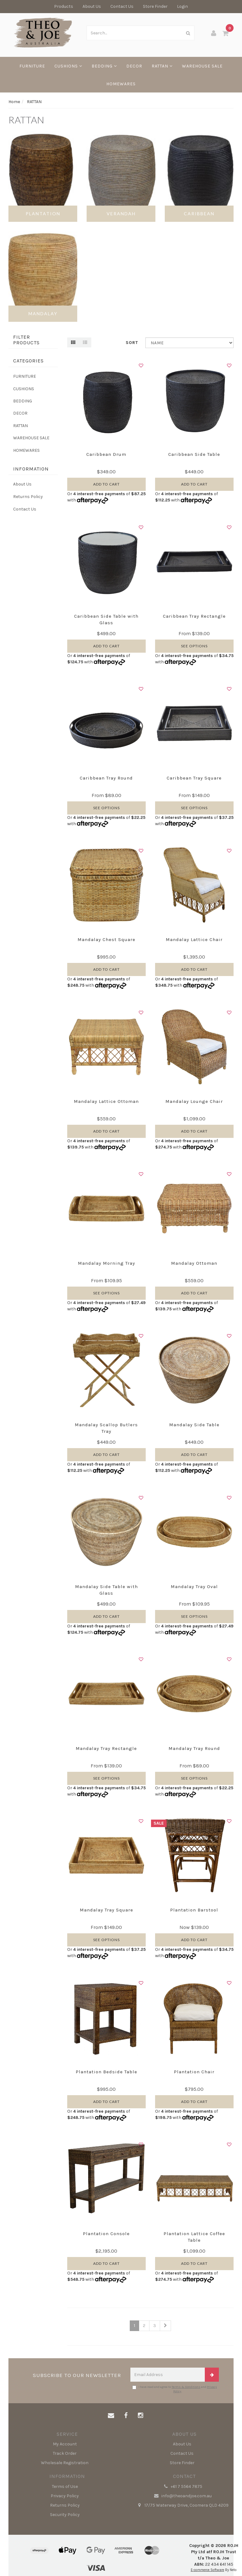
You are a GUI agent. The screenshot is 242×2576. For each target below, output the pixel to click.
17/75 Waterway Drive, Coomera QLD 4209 (182, 2505)
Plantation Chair (194, 2072)
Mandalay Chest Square (106, 939)
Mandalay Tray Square (106, 1910)
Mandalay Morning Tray (106, 1263)
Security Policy (65, 2514)
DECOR (134, 66)
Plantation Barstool (194, 1910)
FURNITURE (32, 66)
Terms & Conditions (186, 2387)
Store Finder (155, 6)
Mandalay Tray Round (194, 1748)
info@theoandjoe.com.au (182, 2496)
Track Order (65, 2453)
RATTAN (162, 66)
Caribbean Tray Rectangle (194, 616)
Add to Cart (106, 484)
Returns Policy (28, 496)
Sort (132, 342)
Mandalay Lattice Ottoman (106, 1101)
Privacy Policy (65, 2496)
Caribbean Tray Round (106, 778)
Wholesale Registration (64, 2462)
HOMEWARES (121, 84)
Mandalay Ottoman (194, 1263)
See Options (194, 646)
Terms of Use (65, 2486)
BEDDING (104, 66)
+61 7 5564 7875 (182, 2487)
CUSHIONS (68, 66)
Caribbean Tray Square (194, 778)
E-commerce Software (207, 2570)
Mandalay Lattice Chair (194, 939)
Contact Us (122, 6)
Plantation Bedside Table (106, 2072)
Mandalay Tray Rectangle (106, 1748)
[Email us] (111, 2415)
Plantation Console (106, 2233)
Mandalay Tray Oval (194, 1586)
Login (182, 6)
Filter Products (26, 339)
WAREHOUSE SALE (202, 66)
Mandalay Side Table (194, 1425)
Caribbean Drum (106, 454)
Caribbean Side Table (194, 454)
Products (63, 6)
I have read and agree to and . (174, 2389)
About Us (92, 6)
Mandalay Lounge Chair (194, 1101)
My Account (65, 2444)
